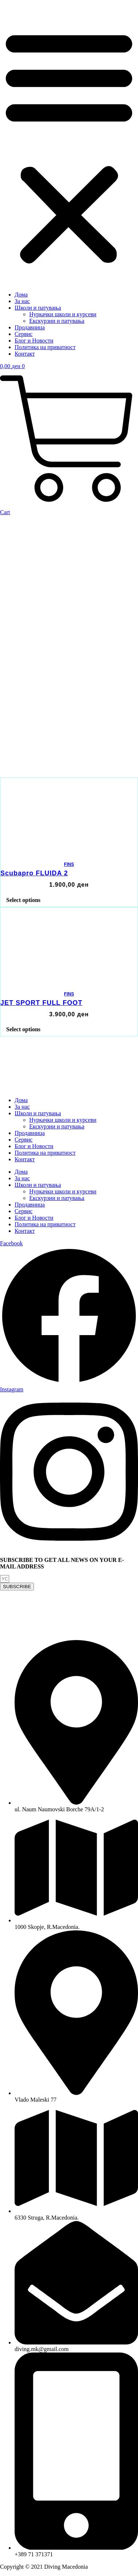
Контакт (25, 354)
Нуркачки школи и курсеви (62, 314)
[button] (69, 146)
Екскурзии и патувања (56, 321)
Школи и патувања (38, 308)
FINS (69, 864)
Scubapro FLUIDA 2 (34, 873)
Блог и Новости (34, 340)
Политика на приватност (45, 347)
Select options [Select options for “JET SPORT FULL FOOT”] (23, 1029)
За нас (22, 301)
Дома (21, 294)
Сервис (23, 334)
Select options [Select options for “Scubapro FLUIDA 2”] (23, 900)
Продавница (30, 327)
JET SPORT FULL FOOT (41, 1002)
